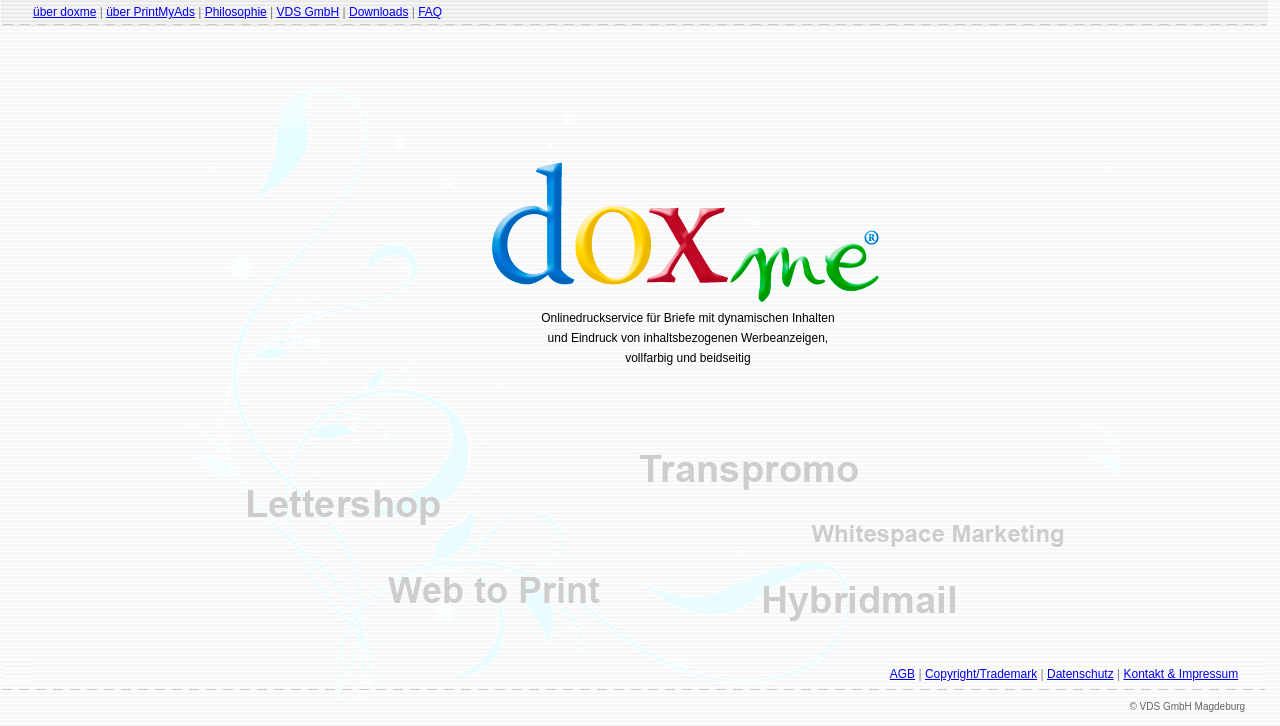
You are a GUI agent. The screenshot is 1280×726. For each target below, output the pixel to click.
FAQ (430, 12)
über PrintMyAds (150, 12)
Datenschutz (1080, 674)
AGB (902, 674)
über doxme (64, 12)
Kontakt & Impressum (1180, 674)
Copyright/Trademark (981, 674)
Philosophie (236, 12)
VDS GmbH (308, 12)
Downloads (378, 12)
